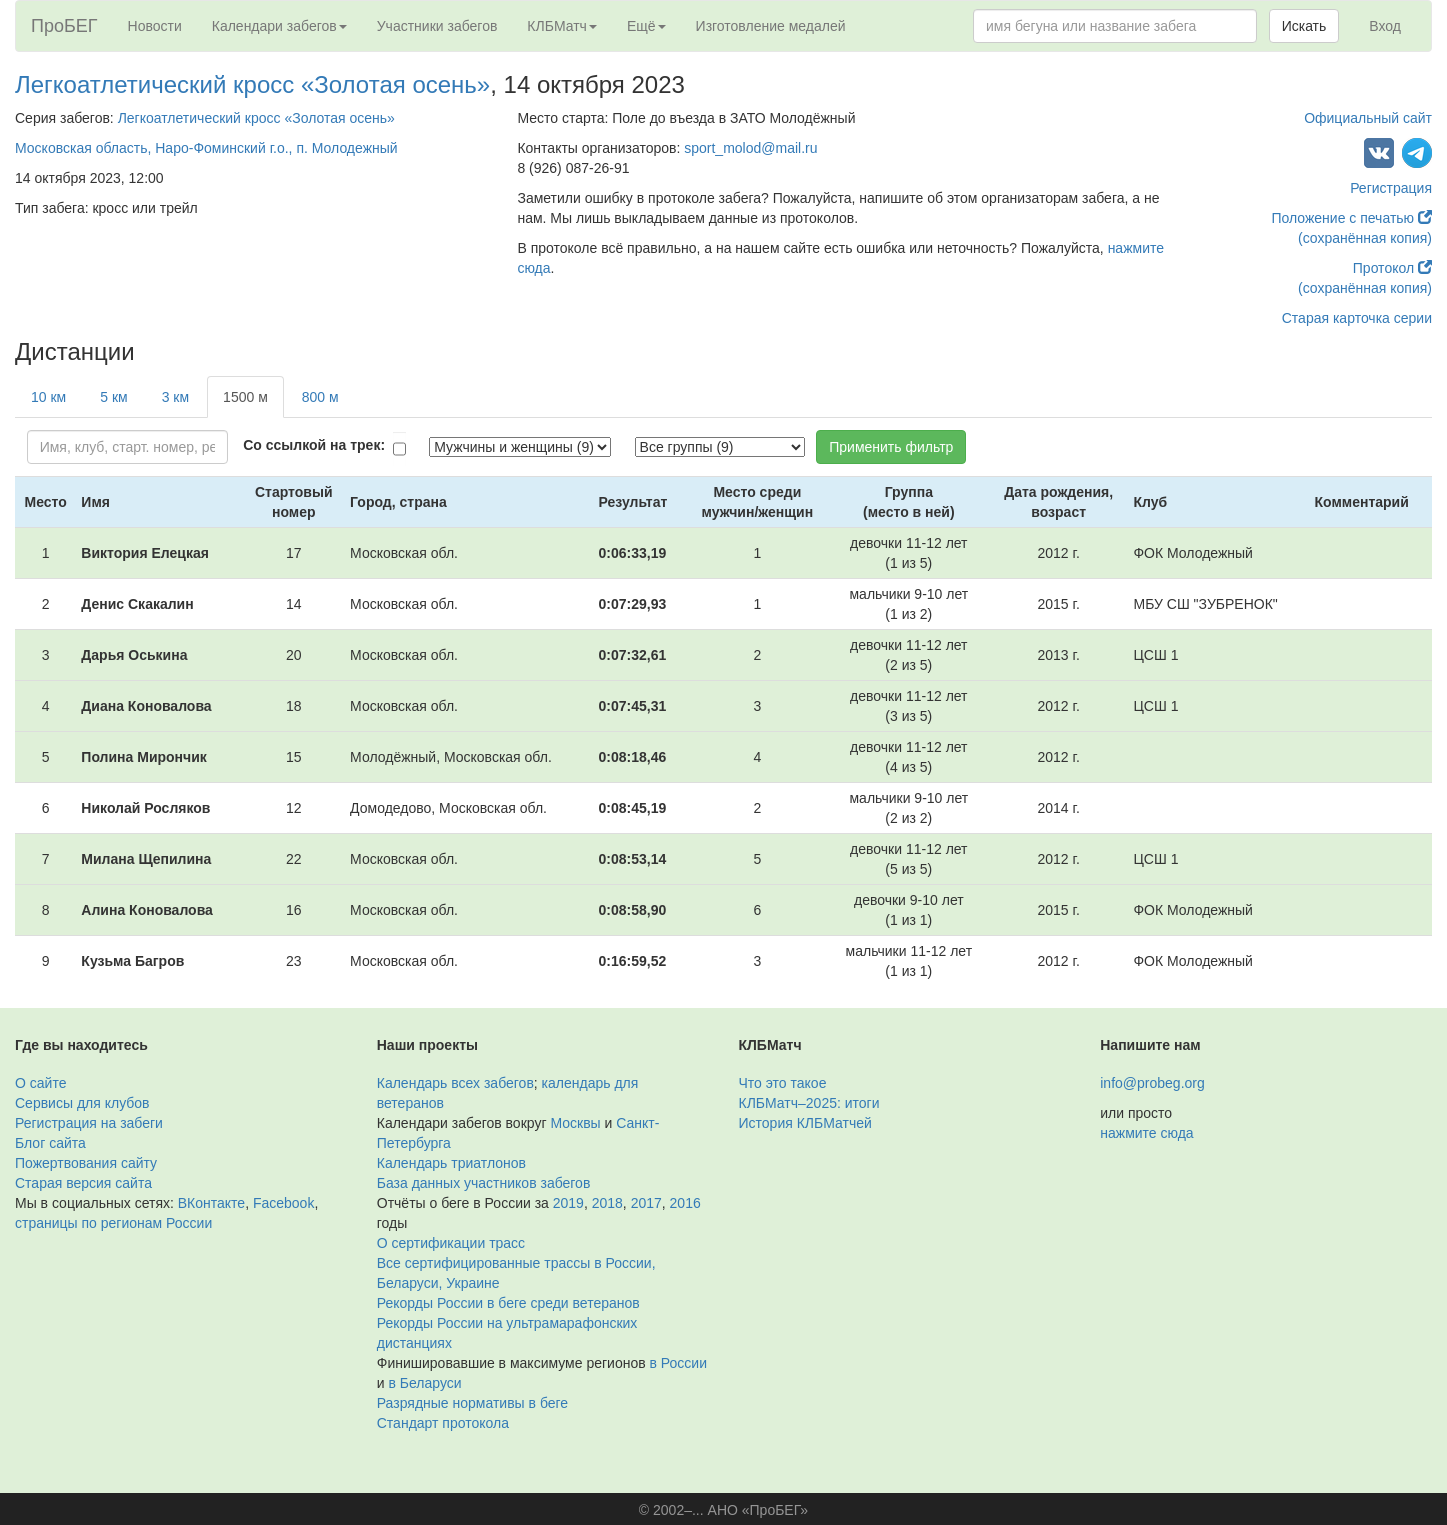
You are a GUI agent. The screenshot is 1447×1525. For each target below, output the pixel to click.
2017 (646, 1203)
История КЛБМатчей (805, 1123)
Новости (155, 26)
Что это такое (783, 1083)
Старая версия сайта (83, 1183)
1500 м (245, 397)
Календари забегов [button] (279, 26)
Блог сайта (50, 1143)
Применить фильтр (891, 447)
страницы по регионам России (113, 1223)
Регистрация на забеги (89, 1123)
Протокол (1392, 268)
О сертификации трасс (451, 1243)
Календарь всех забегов (455, 1083)
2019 (568, 1203)
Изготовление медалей (771, 26)
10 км (48, 397)
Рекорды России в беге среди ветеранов (508, 1303)
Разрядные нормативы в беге (472, 1403)
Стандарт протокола (443, 1423)
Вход (1385, 26)
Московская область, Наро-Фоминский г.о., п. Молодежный (206, 148)
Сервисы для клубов (82, 1103)
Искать (1304, 26)
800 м (320, 397)
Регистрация (1391, 188)
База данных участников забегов (484, 1183)
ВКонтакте (211, 1203)
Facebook (283, 1203)
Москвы (575, 1123)
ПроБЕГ (64, 26)
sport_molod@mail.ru (750, 148)
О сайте (40, 1083)
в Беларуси (424, 1383)
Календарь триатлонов (451, 1163)
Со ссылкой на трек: (314, 445)
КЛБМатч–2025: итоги (809, 1103)
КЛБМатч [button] (562, 26)
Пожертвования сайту (86, 1163)
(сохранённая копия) (1365, 238)
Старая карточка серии (1357, 318)
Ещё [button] (646, 26)
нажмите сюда (1146, 1133)
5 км (113, 397)
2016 (685, 1203)
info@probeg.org (1152, 1083)
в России (678, 1363)
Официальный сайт (1368, 118)
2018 (607, 1203)
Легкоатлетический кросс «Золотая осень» (252, 84)
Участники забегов (437, 26)
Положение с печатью (1351, 218)
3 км (175, 397)
